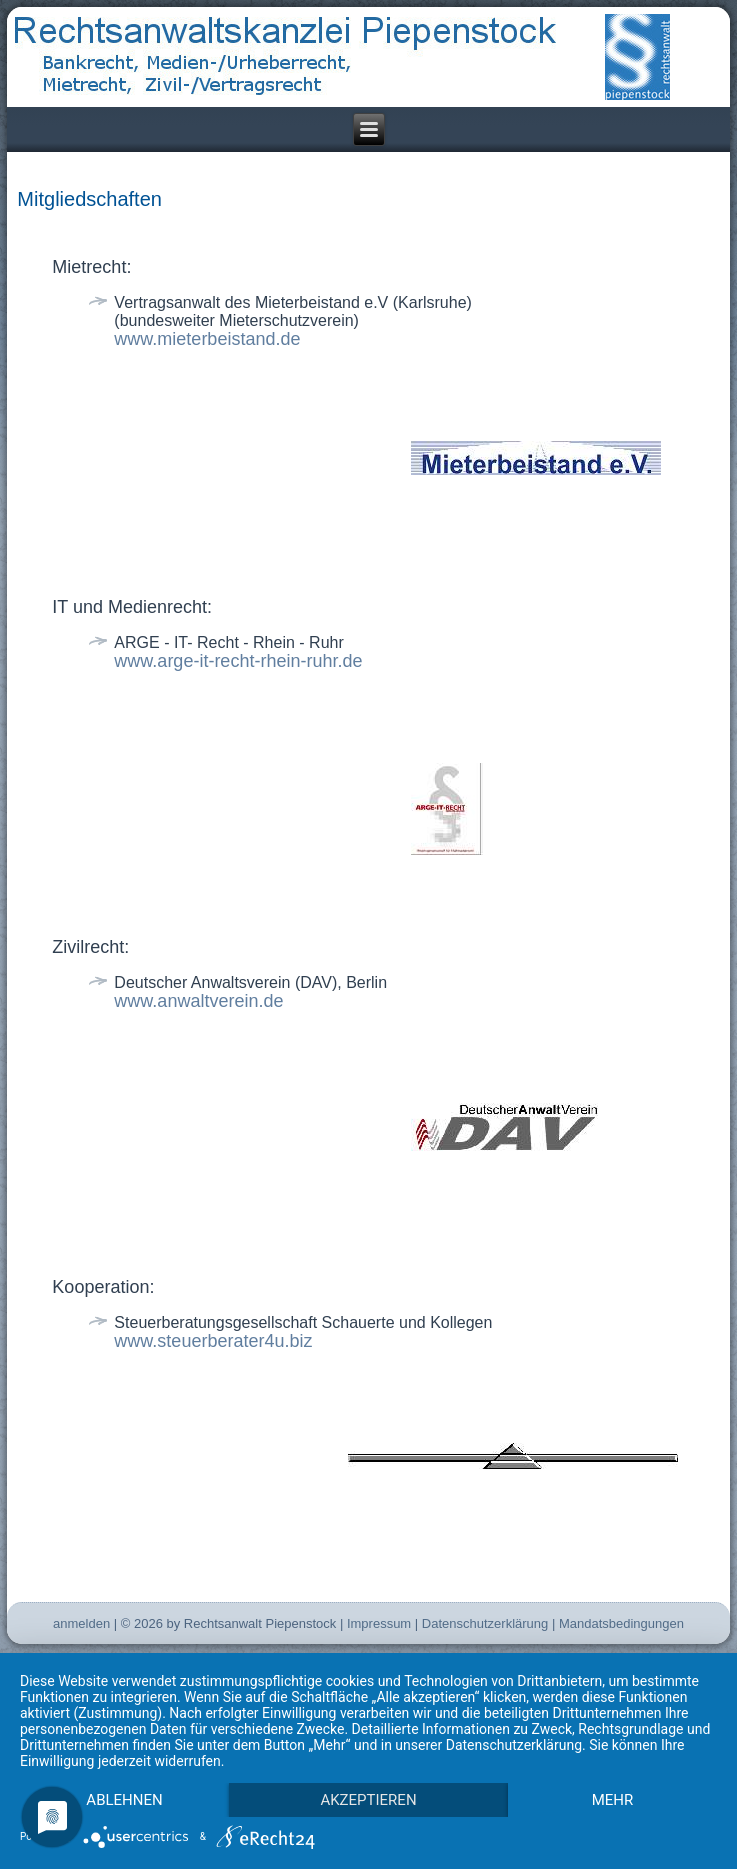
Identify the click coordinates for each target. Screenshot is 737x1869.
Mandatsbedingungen (621, 1623)
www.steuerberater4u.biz (213, 1341)
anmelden (81, 1623)
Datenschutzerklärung (485, 1623)
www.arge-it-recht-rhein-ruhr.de (238, 661)
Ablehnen (124, 1800)
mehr (613, 1800)
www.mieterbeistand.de (207, 339)
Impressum (379, 1623)
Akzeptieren (368, 1800)
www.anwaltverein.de (198, 1001)
